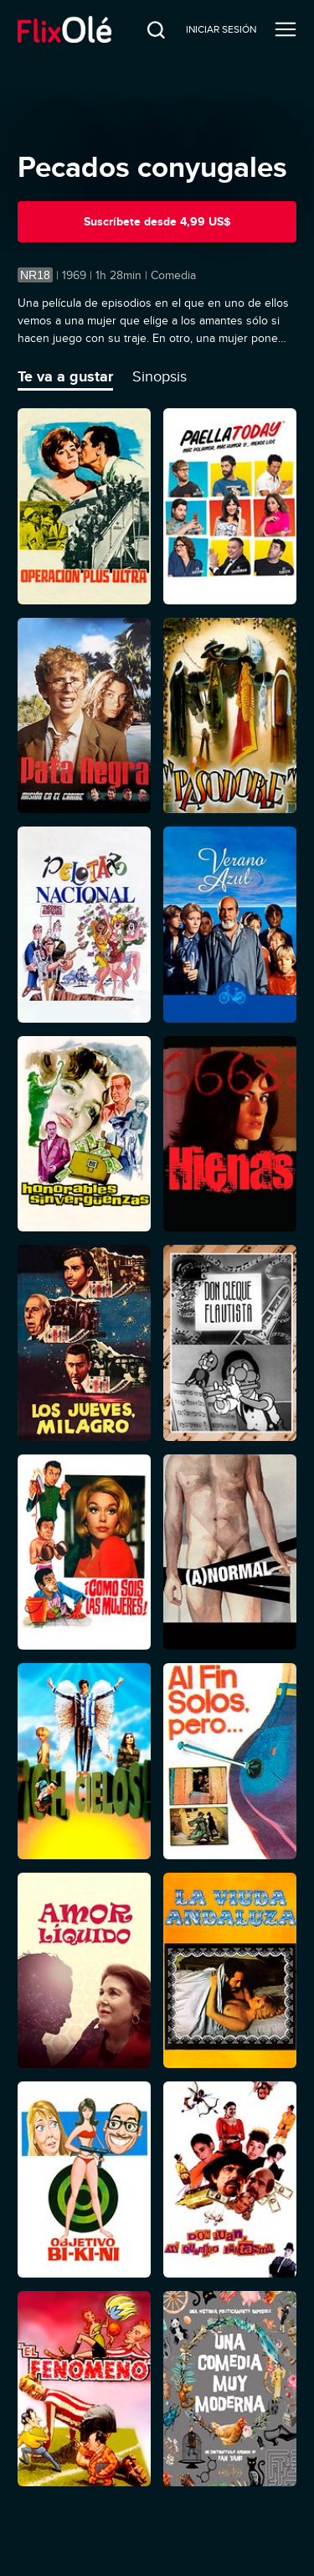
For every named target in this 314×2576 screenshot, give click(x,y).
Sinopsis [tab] (159, 376)
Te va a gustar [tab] (65, 376)
